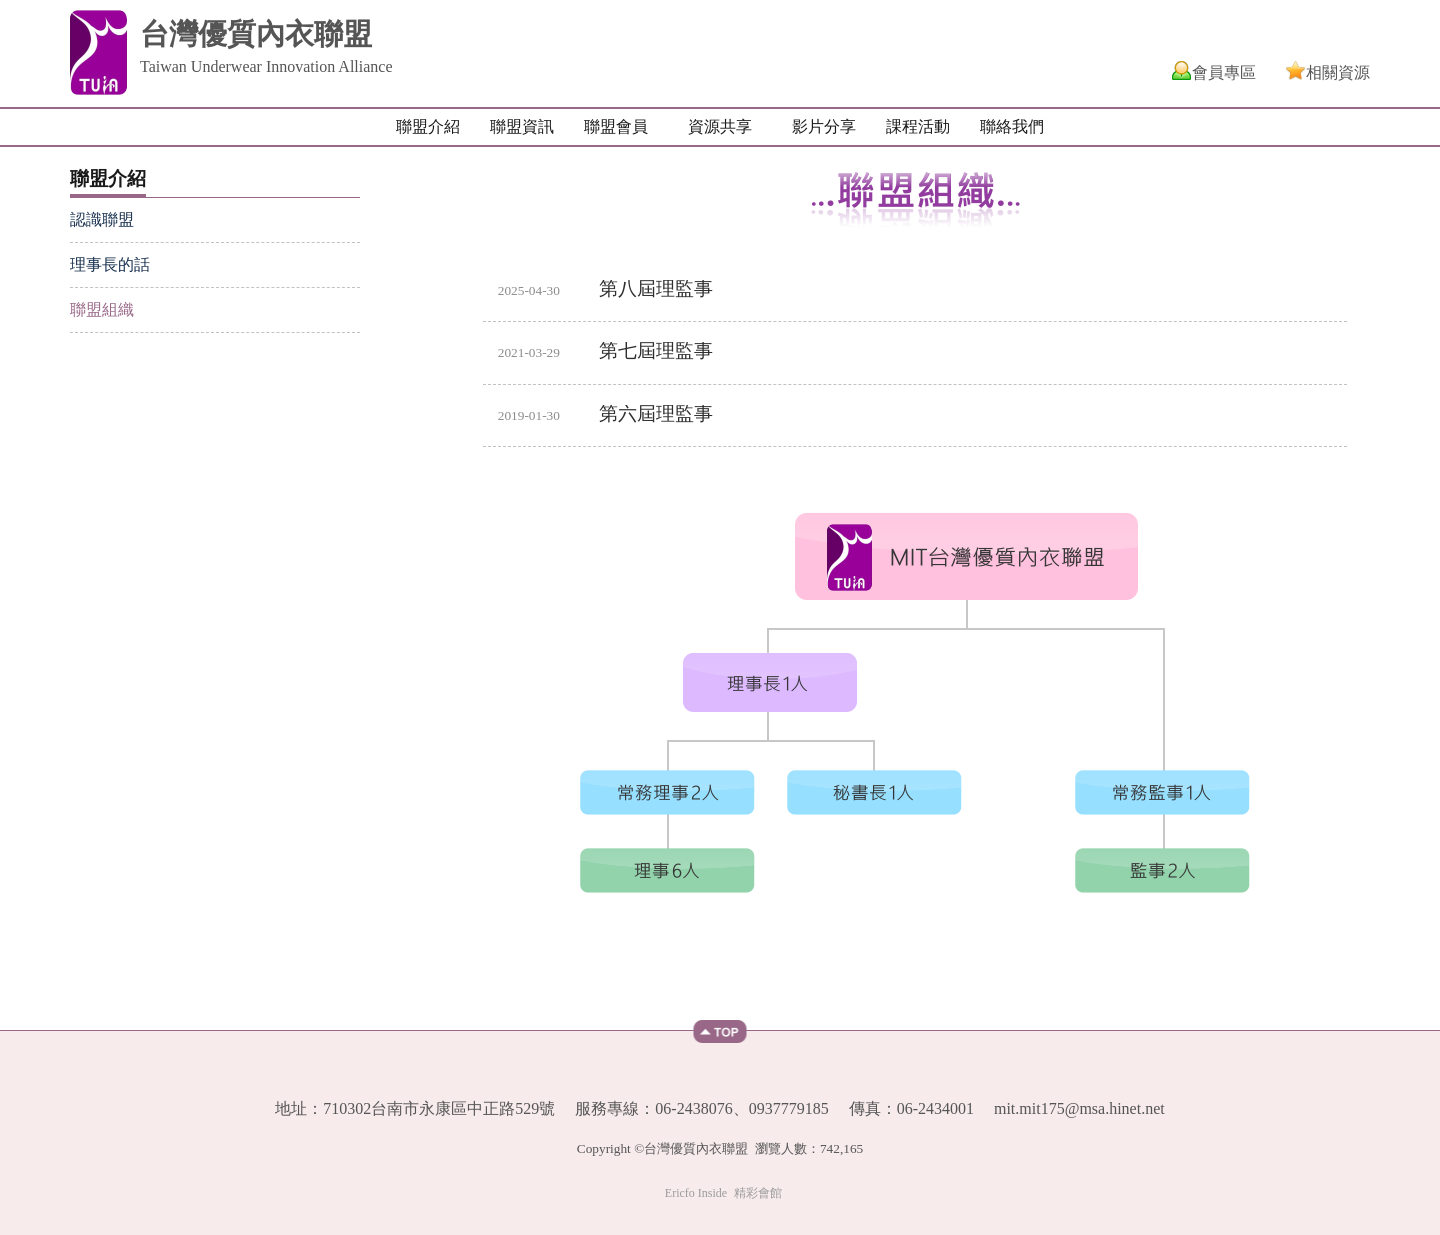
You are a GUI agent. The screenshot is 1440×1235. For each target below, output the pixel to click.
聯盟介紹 (428, 126)
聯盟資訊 (522, 126)
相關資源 (1338, 72)
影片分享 (824, 126)
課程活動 (918, 126)
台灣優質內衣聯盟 (256, 34)
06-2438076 (693, 1108)
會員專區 (1224, 72)
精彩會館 (758, 1193)
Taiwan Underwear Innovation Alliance (266, 66)
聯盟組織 (102, 309)
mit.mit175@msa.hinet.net (1079, 1109)
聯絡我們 (1012, 126)
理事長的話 (110, 264)
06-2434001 (935, 1108)
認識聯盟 (102, 219)
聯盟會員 (616, 126)
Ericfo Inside (696, 1193)
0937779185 (789, 1108)
